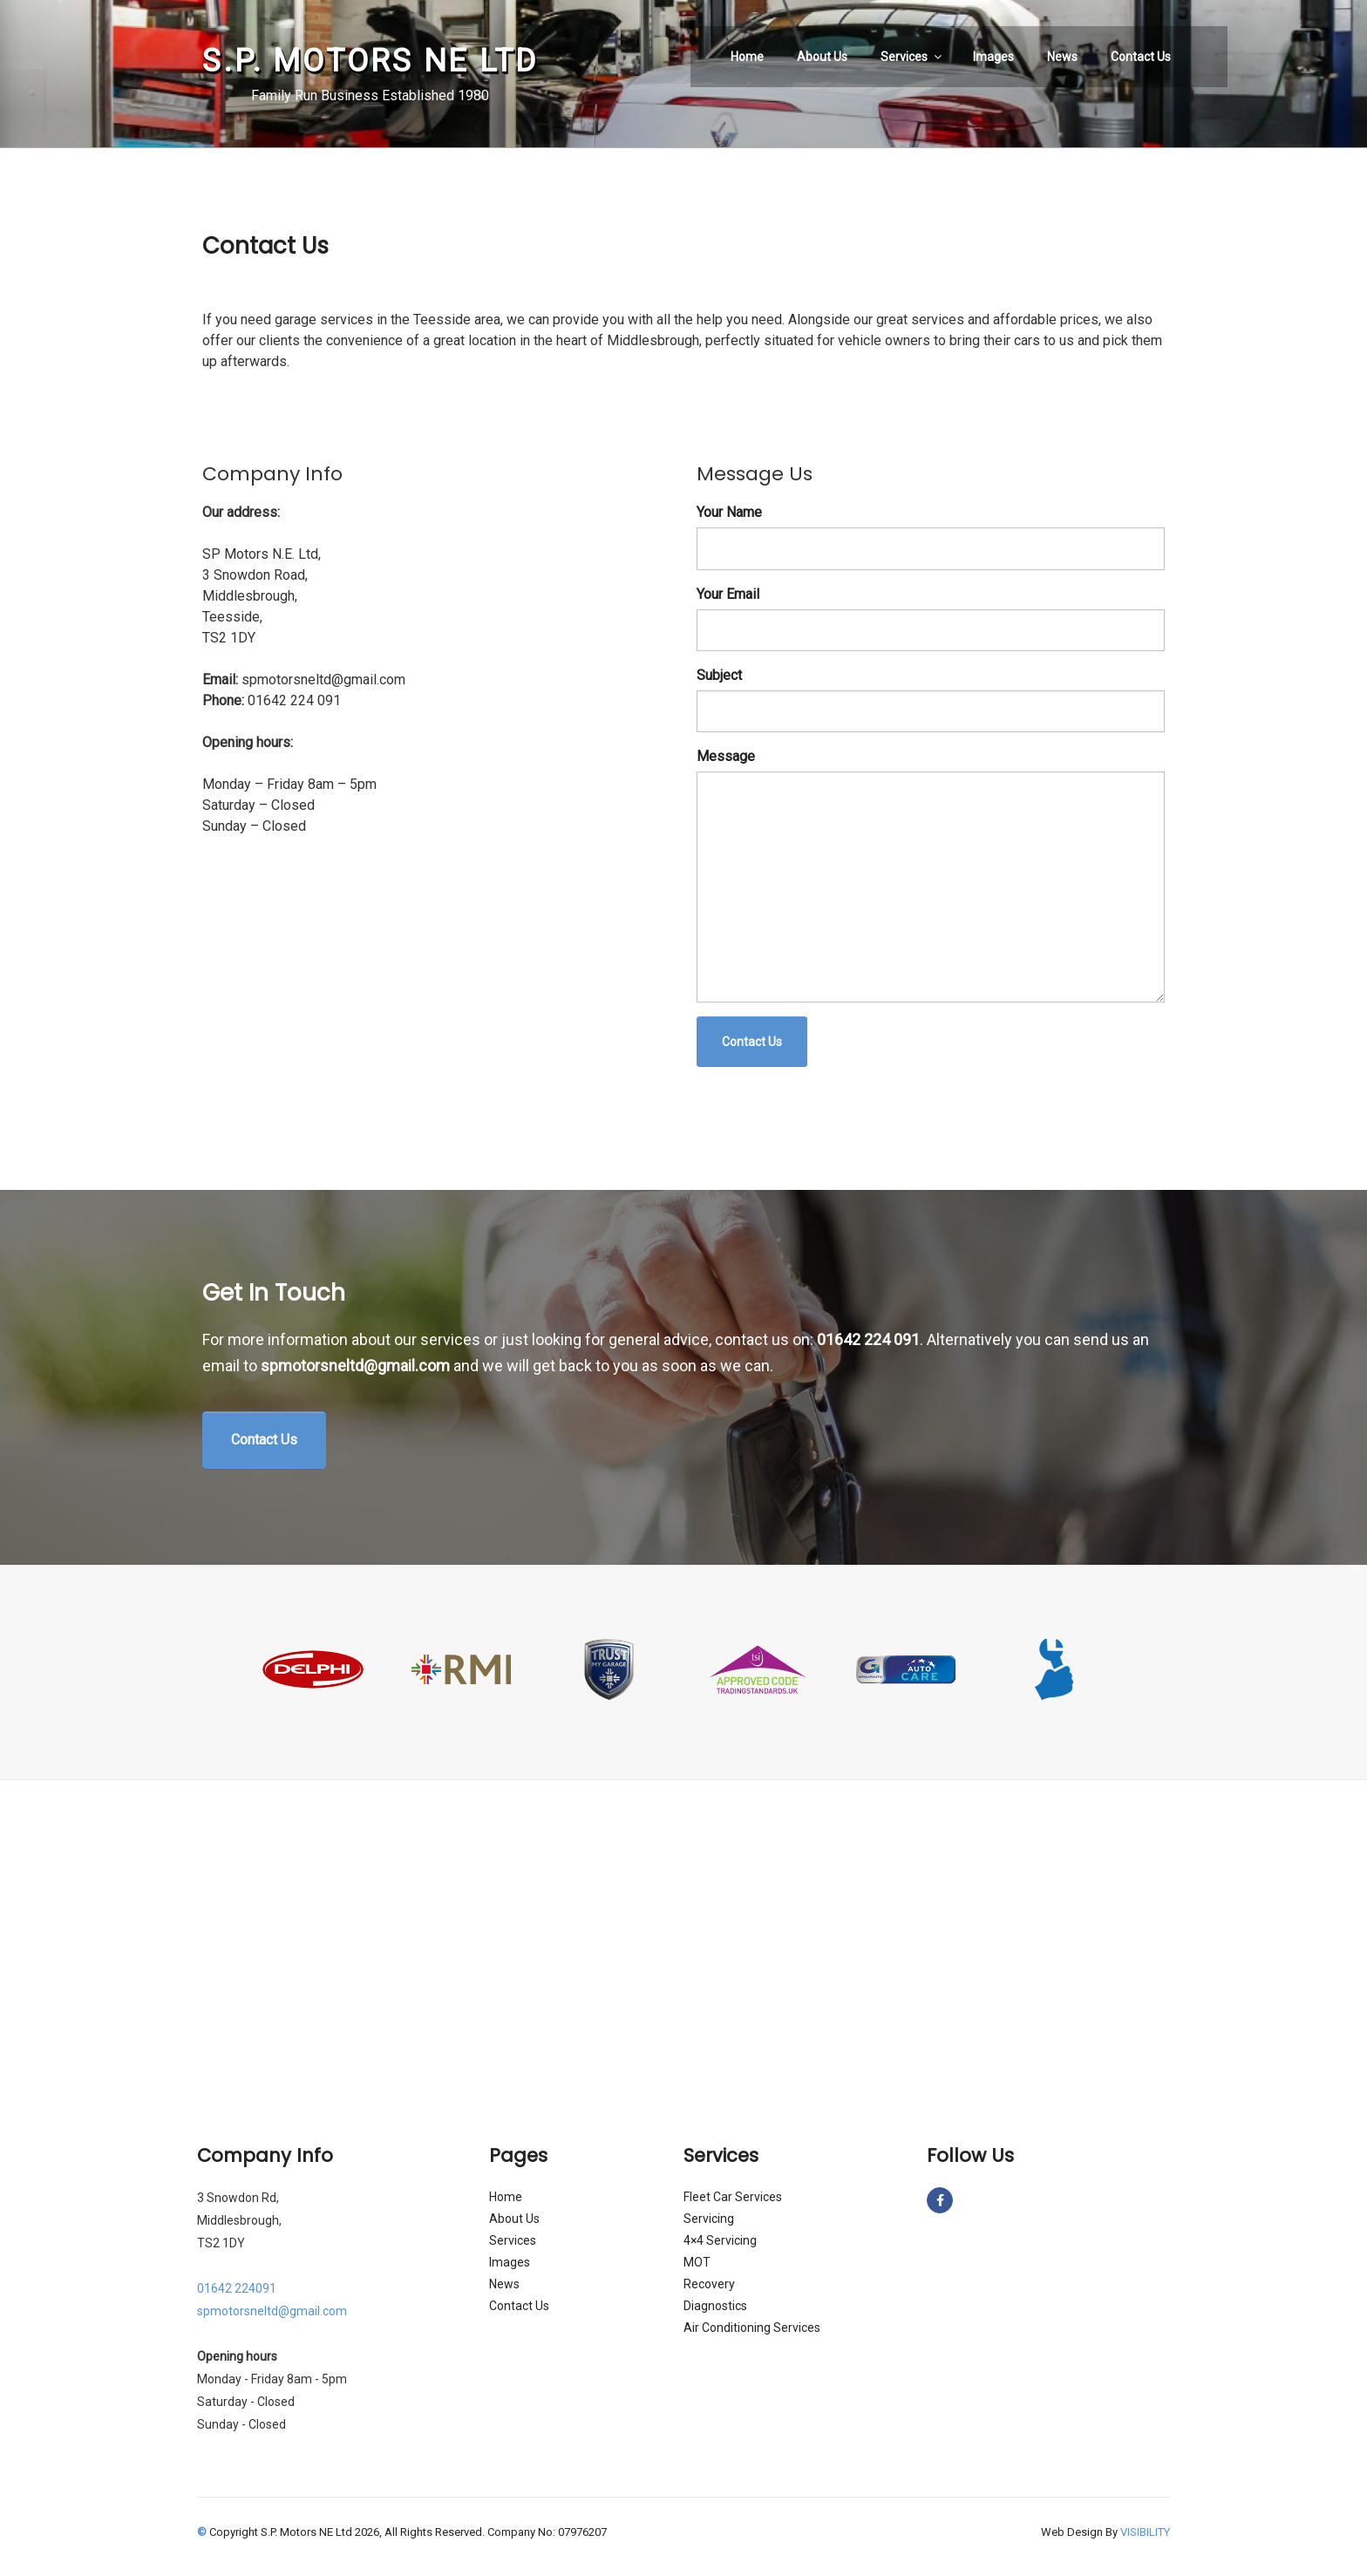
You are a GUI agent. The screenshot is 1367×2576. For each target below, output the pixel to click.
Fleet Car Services (733, 2197)
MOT (697, 2262)
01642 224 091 (868, 1339)
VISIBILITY (1145, 2532)
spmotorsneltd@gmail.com (355, 1365)
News (1062, 57)
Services (912, 57)
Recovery (709, 2284)
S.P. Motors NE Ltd (370, 61)
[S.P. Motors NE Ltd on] (962, 2200)
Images (993, 57)
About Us (822, 57)
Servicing (709, 2219)
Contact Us (1141, 57)
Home (747, 57)
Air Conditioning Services (752, 2328)
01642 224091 (236, 2288)
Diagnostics (715, 2306)
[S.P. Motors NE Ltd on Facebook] (940, 2200)
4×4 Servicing (720, 2240)
